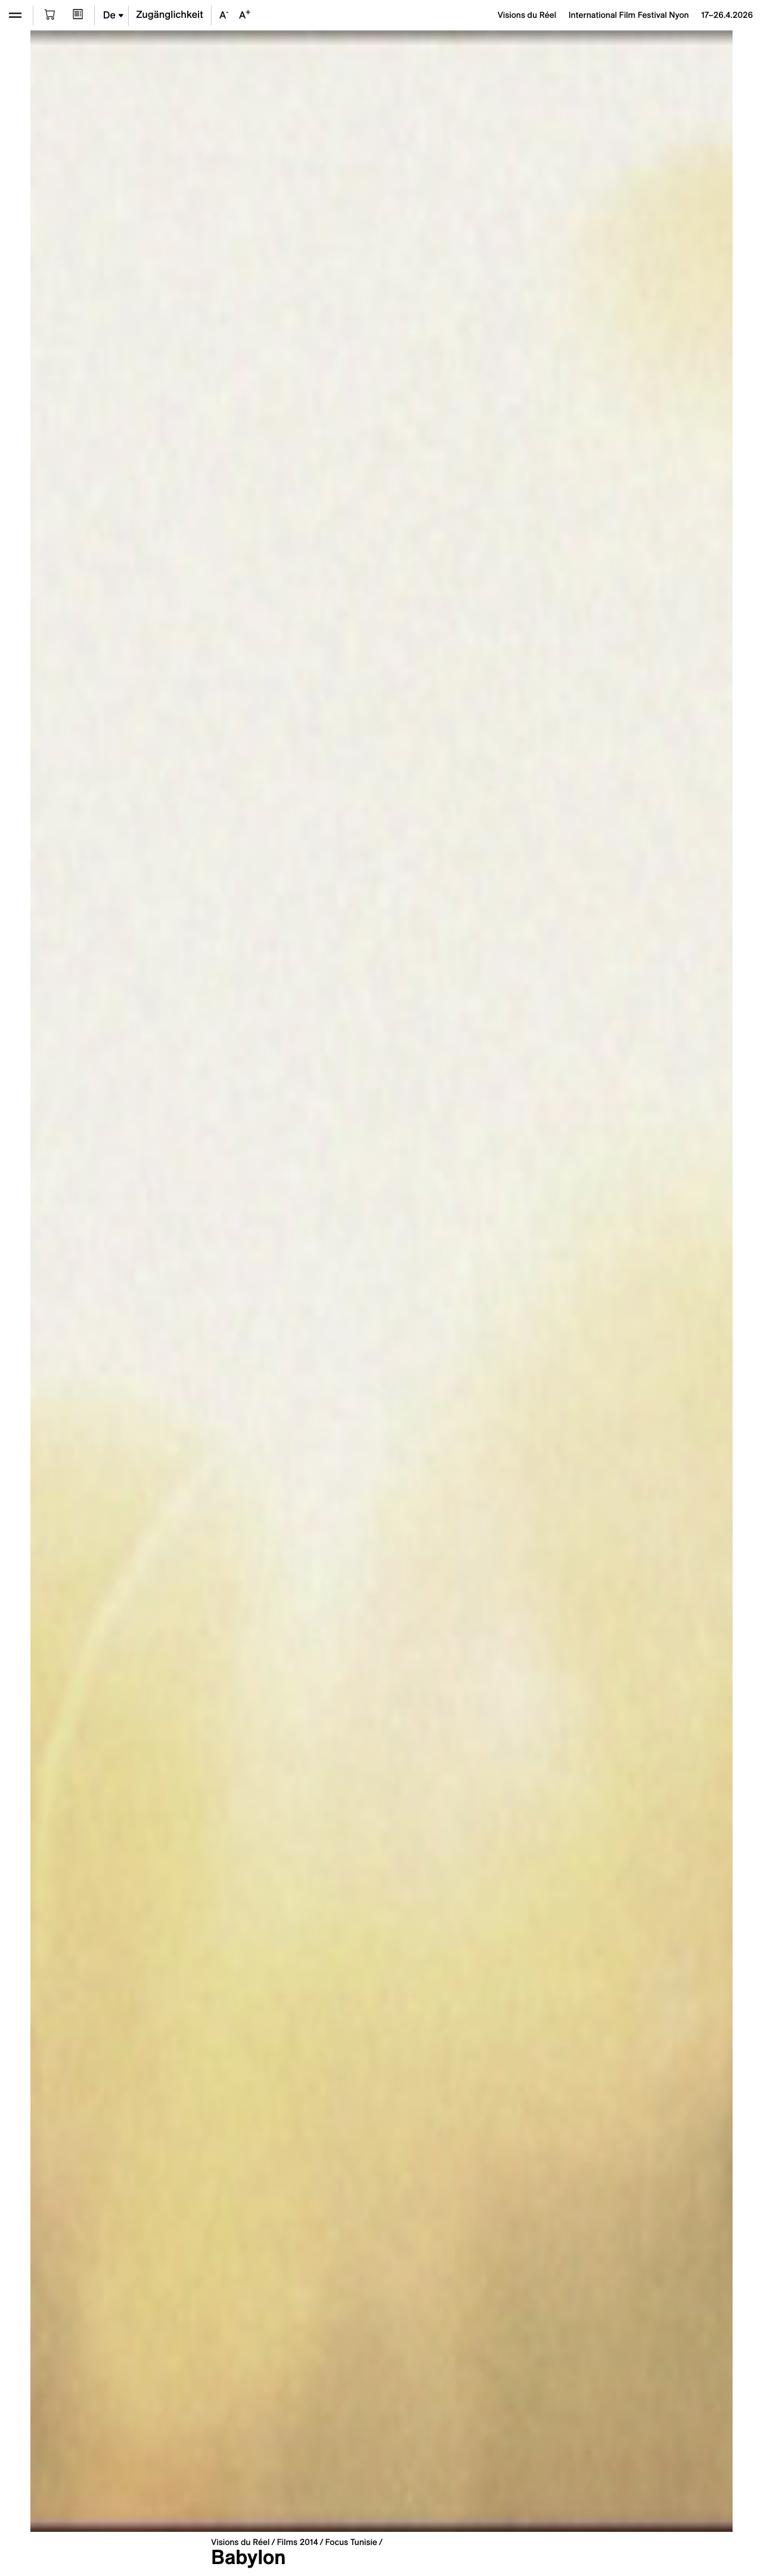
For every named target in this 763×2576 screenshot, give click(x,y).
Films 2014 (297, 2542)
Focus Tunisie (351, 2542)
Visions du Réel (240, 2542)
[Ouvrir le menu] (15, 15)
